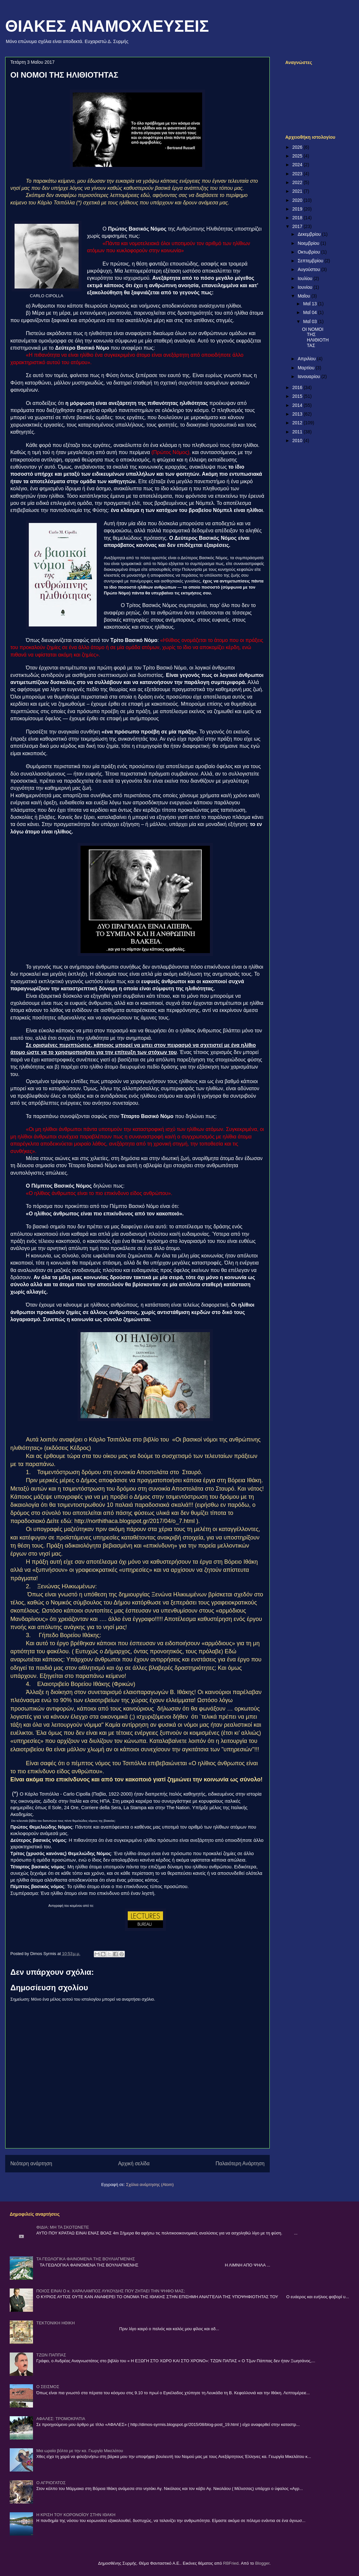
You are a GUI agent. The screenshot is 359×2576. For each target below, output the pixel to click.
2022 (298, 182)
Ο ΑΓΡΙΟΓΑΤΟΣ (51, 2482)
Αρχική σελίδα (133, 2163)
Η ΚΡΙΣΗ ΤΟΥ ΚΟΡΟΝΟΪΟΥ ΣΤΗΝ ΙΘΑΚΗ (75, 2514)
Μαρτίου (307, 367)
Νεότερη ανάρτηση (31, 2163)
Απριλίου (307, 358)
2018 (298, 217)
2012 (298, 422)
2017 (298, 226)
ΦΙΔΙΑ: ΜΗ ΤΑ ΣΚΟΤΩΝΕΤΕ (62, 2227)
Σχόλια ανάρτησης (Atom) (150, 2184)
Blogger (262, 2563)
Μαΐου (304, 296)
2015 (298, 396)
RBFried (231, 2563)
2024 (298, 164)
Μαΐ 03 (310, 321)
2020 (298, 200)
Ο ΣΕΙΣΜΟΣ (47, 2386)
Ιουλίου (305, 278)
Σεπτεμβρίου (311, 260)
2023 (298, 173)
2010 (298, 440)
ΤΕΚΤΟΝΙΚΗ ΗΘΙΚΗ (55, 2323)
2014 (298, 405)
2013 (298, 414)
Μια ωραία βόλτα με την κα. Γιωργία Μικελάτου (79, 2450)
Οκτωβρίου (309, 252)
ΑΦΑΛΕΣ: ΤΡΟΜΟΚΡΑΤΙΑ (60, 2418)
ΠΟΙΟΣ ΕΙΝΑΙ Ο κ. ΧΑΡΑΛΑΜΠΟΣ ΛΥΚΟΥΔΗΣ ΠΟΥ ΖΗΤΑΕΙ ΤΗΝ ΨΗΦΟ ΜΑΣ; (110, 2290)
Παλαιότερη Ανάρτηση (240, 2163)
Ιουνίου (305, 287)
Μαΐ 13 (310, 303)
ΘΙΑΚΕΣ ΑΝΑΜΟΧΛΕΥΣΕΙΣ (107, 26)
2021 (298, 191)
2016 (298, 387)
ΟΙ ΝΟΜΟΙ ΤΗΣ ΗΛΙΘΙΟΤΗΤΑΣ (315, 337)
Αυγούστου (309, 269)
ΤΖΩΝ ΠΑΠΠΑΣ (51, 2355)
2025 (298, 155)
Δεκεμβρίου (310, 234)
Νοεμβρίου (309, 243)
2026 (298, 147)
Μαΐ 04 (310, 312)
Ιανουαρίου (309, 376)
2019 (298, 209)
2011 (298, 431)
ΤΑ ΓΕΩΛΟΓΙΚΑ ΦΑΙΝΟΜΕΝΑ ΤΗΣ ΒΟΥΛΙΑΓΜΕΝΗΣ (85, 2258)
